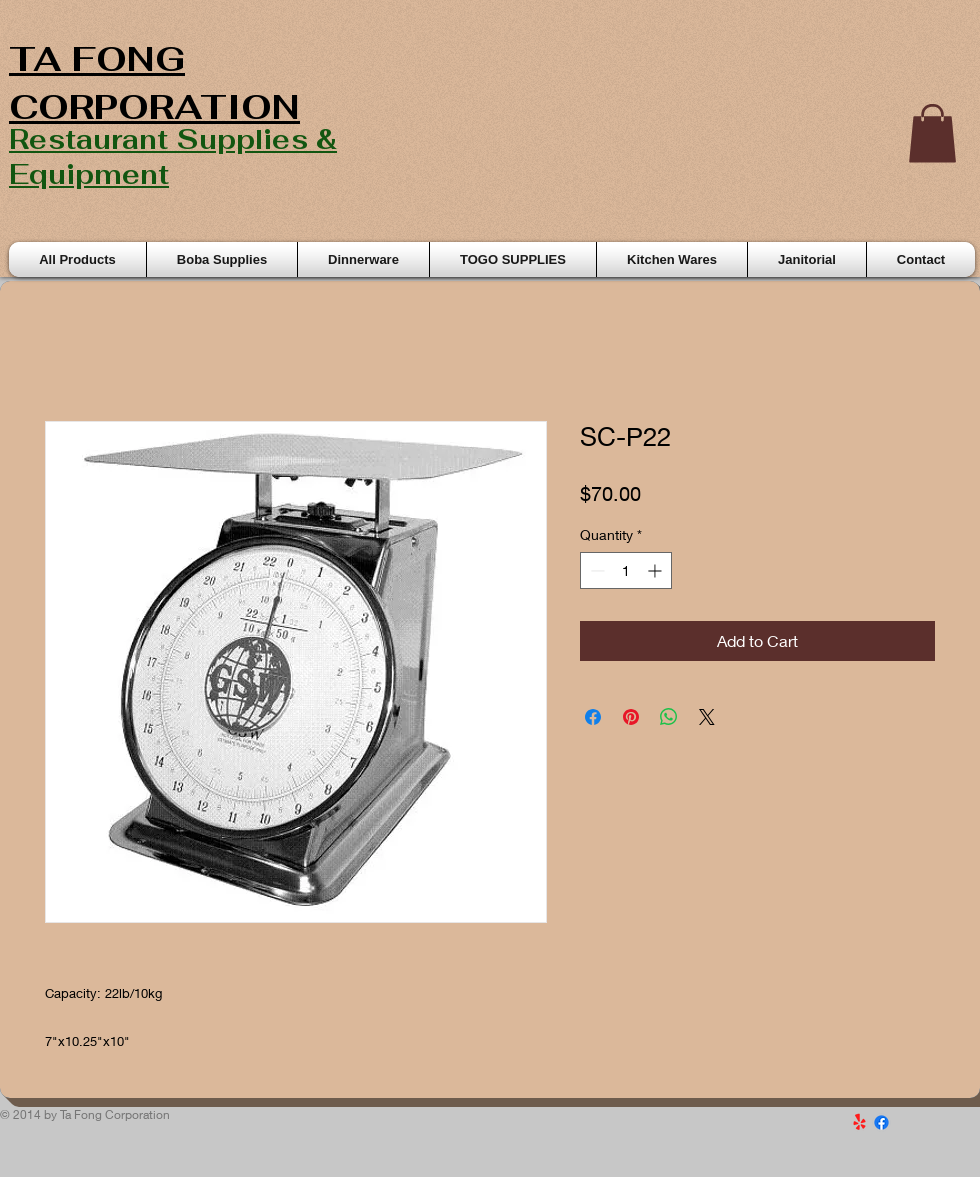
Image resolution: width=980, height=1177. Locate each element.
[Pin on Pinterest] (631, 717)
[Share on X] (707, 717)
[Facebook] (881, 1122)
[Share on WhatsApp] (669, 717)
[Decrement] (595, 570)
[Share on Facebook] (593, 717)
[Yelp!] (859, 1122)
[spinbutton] (626, 570)
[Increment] (656, 570)
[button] (932, 133)
